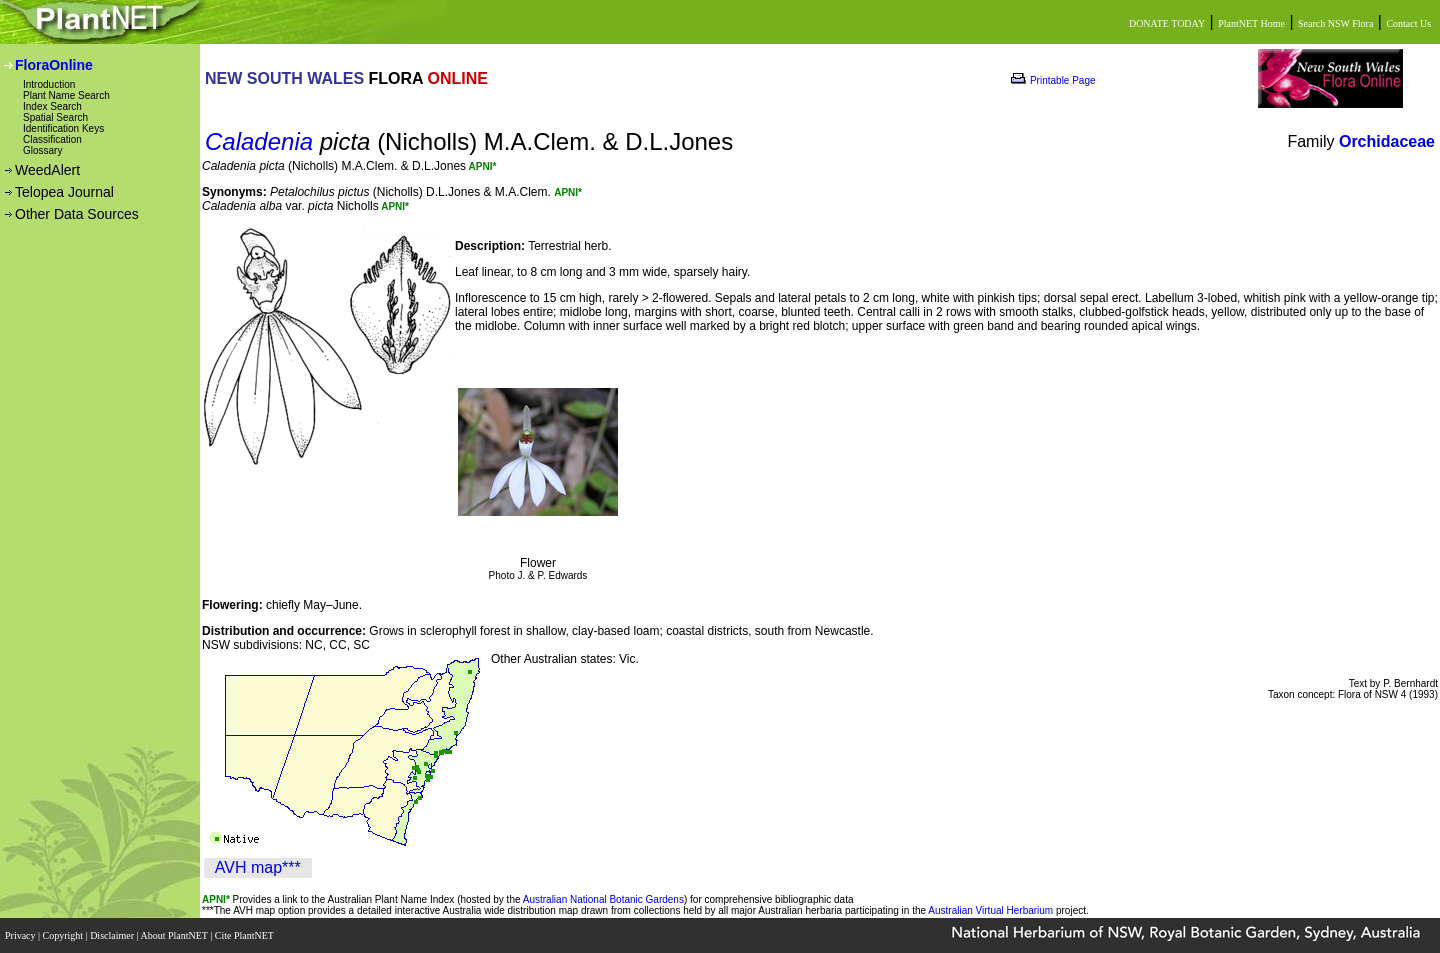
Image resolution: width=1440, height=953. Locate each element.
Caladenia (259, 141)
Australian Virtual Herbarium (990, 910)
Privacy (21, 935)
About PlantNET (175, 935)
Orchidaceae (1387, 141)
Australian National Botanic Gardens (603, 899)
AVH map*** (258, 867)
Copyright (64, 935)
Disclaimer (113, 935)
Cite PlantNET (245, 935)
